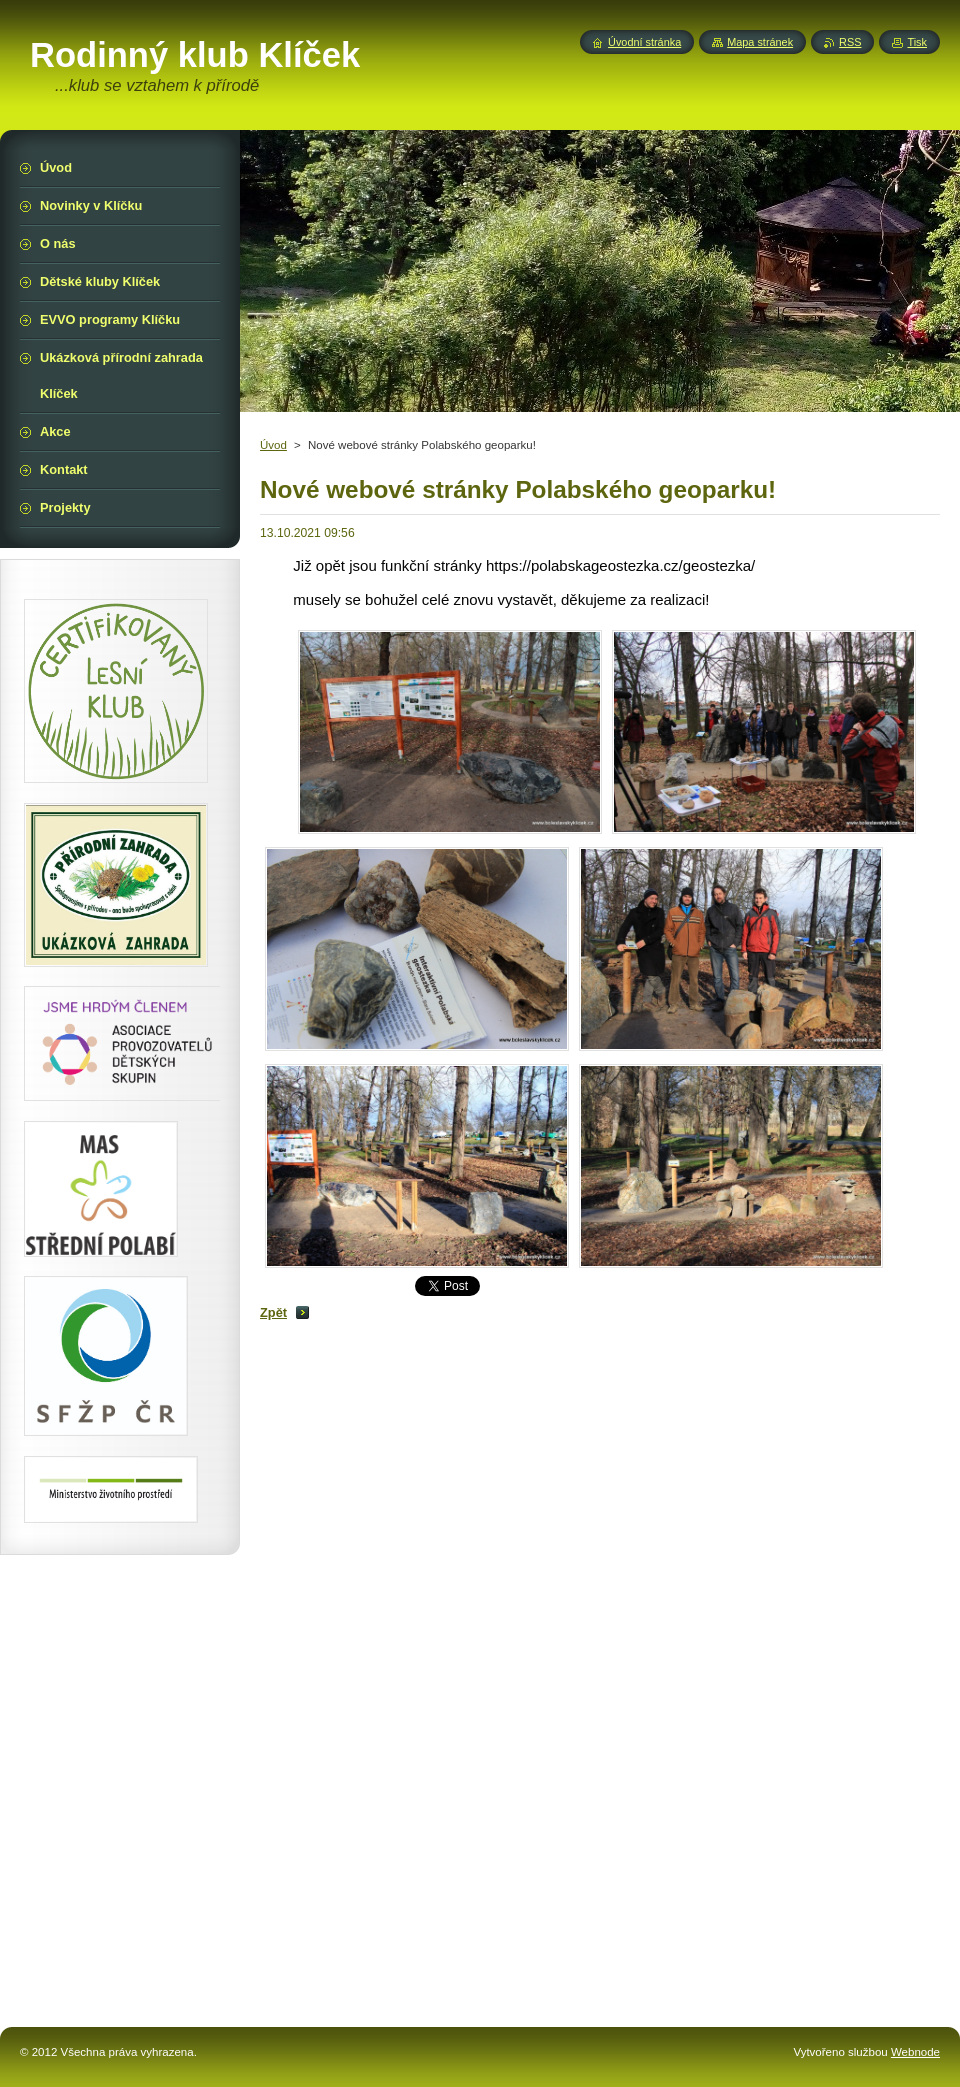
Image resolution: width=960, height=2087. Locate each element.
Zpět (273, 1312)
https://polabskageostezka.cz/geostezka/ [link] (620, 565)
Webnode (915, 2052)
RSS (850, 42)
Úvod (273, 445)
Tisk (917, 42)
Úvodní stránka (644, 42)
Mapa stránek (760, 42)
